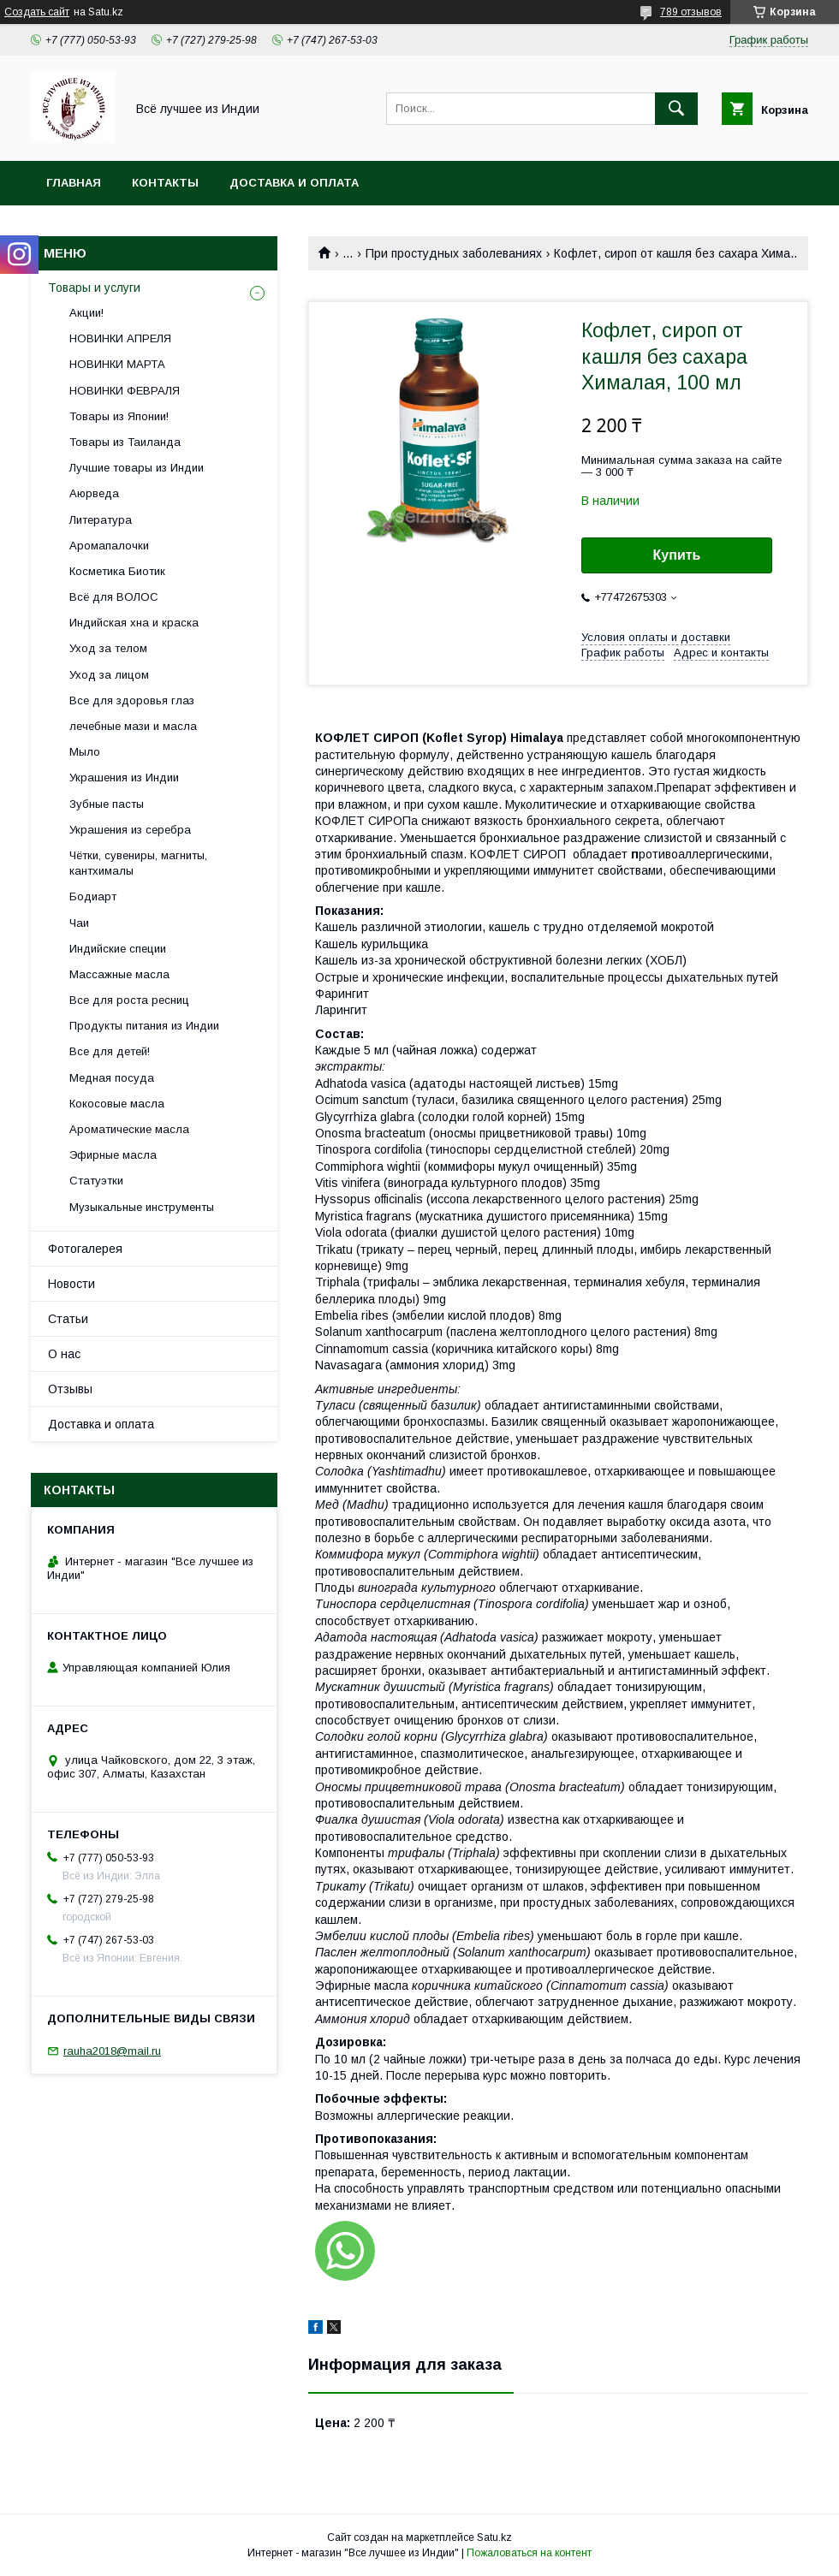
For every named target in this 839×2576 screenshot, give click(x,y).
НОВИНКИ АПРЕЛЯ (120, 338)
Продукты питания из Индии (144, 1025)
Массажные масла (119, 974)
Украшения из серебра (130, 829)
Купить (677, 555)
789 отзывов (691, 12)
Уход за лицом (109, 674)
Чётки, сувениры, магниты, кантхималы (138, 863)
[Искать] (676, 108)
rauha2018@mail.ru (112, 2051)
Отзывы (70, 1389)
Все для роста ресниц (129, 1000)
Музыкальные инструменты (141, 1207)
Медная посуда (111, 1077)
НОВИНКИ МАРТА (117, 364)
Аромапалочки (109, 545)
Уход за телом (108, 648)
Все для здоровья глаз (131, 700)
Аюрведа (94, 493)
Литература (100, 519)
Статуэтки (96, 1180)
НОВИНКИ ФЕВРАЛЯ (124, 390)
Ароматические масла (129, 1129)
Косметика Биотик (117, 571)
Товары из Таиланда (125, 442)
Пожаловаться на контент (529, 2553)
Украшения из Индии (124, 777)
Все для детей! (109, 1051)
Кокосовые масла (116, 1103)
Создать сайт (36, 12)
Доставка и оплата (294, 182)
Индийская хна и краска (134, 622)
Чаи (79, 923)
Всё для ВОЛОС (113, 597)
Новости (71, 1284)
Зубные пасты (106, 804)
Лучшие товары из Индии (136, 467)
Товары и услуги (94, 287)
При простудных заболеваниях (454, 253)
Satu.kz (494, 2537)
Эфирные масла (113, 1155)
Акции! (86, 312)
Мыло (84, 751)
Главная (73, 182)
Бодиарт (92, 896)
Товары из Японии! (119, 416)
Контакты (165, 182)
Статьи (68, 1319)
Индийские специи (117, 948)
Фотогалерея (85, 1248)
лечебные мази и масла (133, 726)
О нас (64, 1354)
